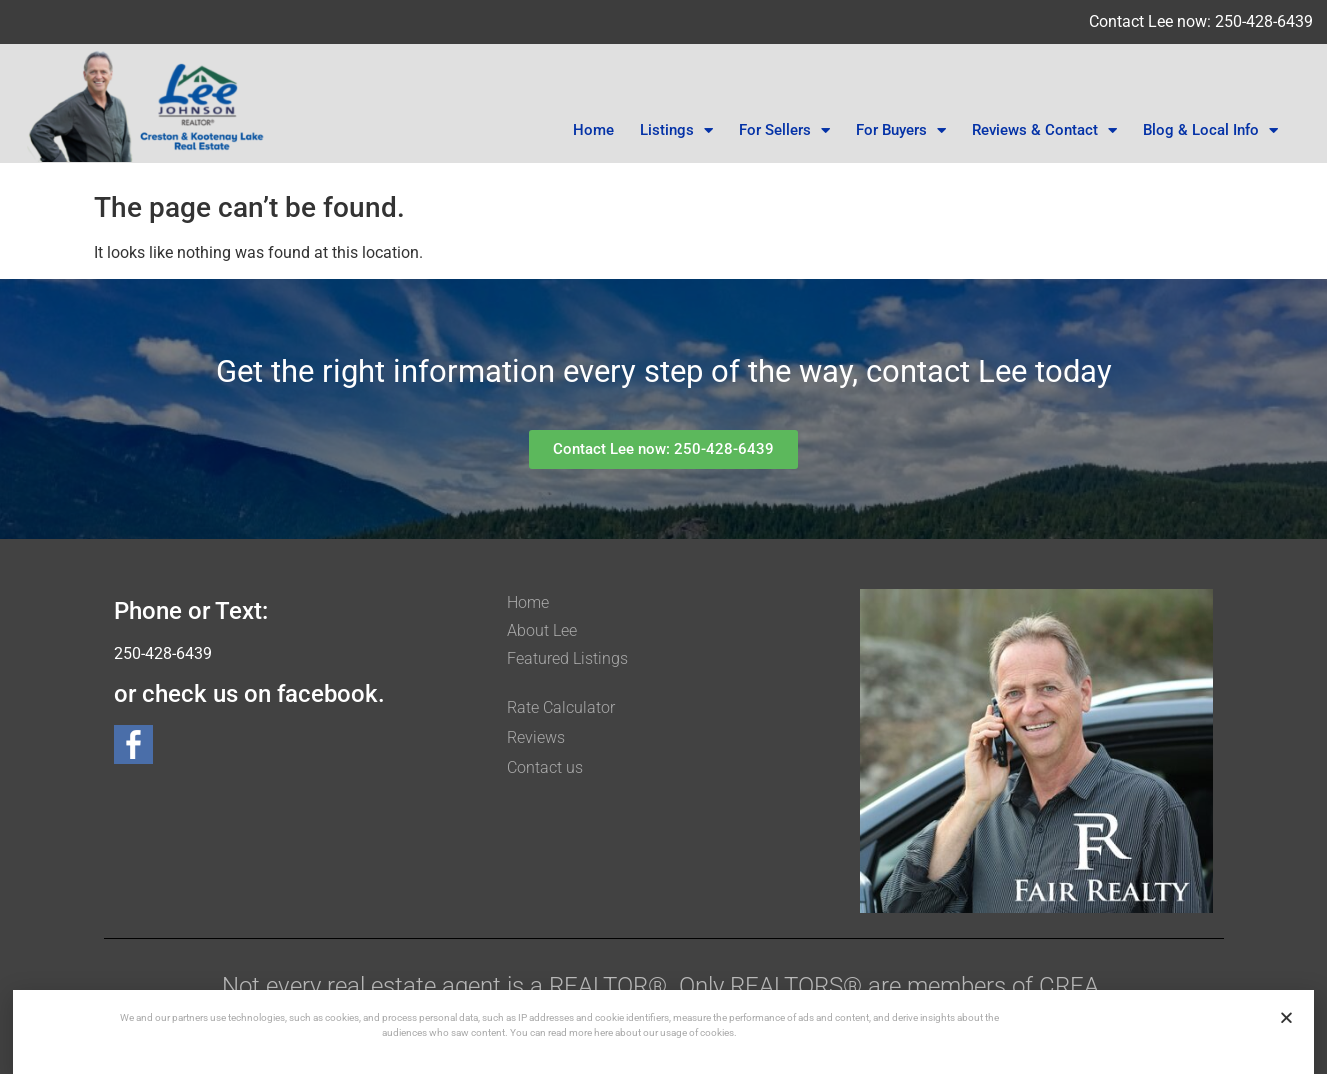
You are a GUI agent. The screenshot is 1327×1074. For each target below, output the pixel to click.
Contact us (545, 767)
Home (593, 130)
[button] (1286, 1017)
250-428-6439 (163, 653)
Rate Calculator (561, 707)
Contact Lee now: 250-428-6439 (1201, 21)
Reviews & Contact (1044, 130)
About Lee (542, 630)
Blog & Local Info (1210, 130)
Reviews (536, 737)
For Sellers (784, 130)
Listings (676, 130)
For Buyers (901, 130)
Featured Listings (567, 658)
